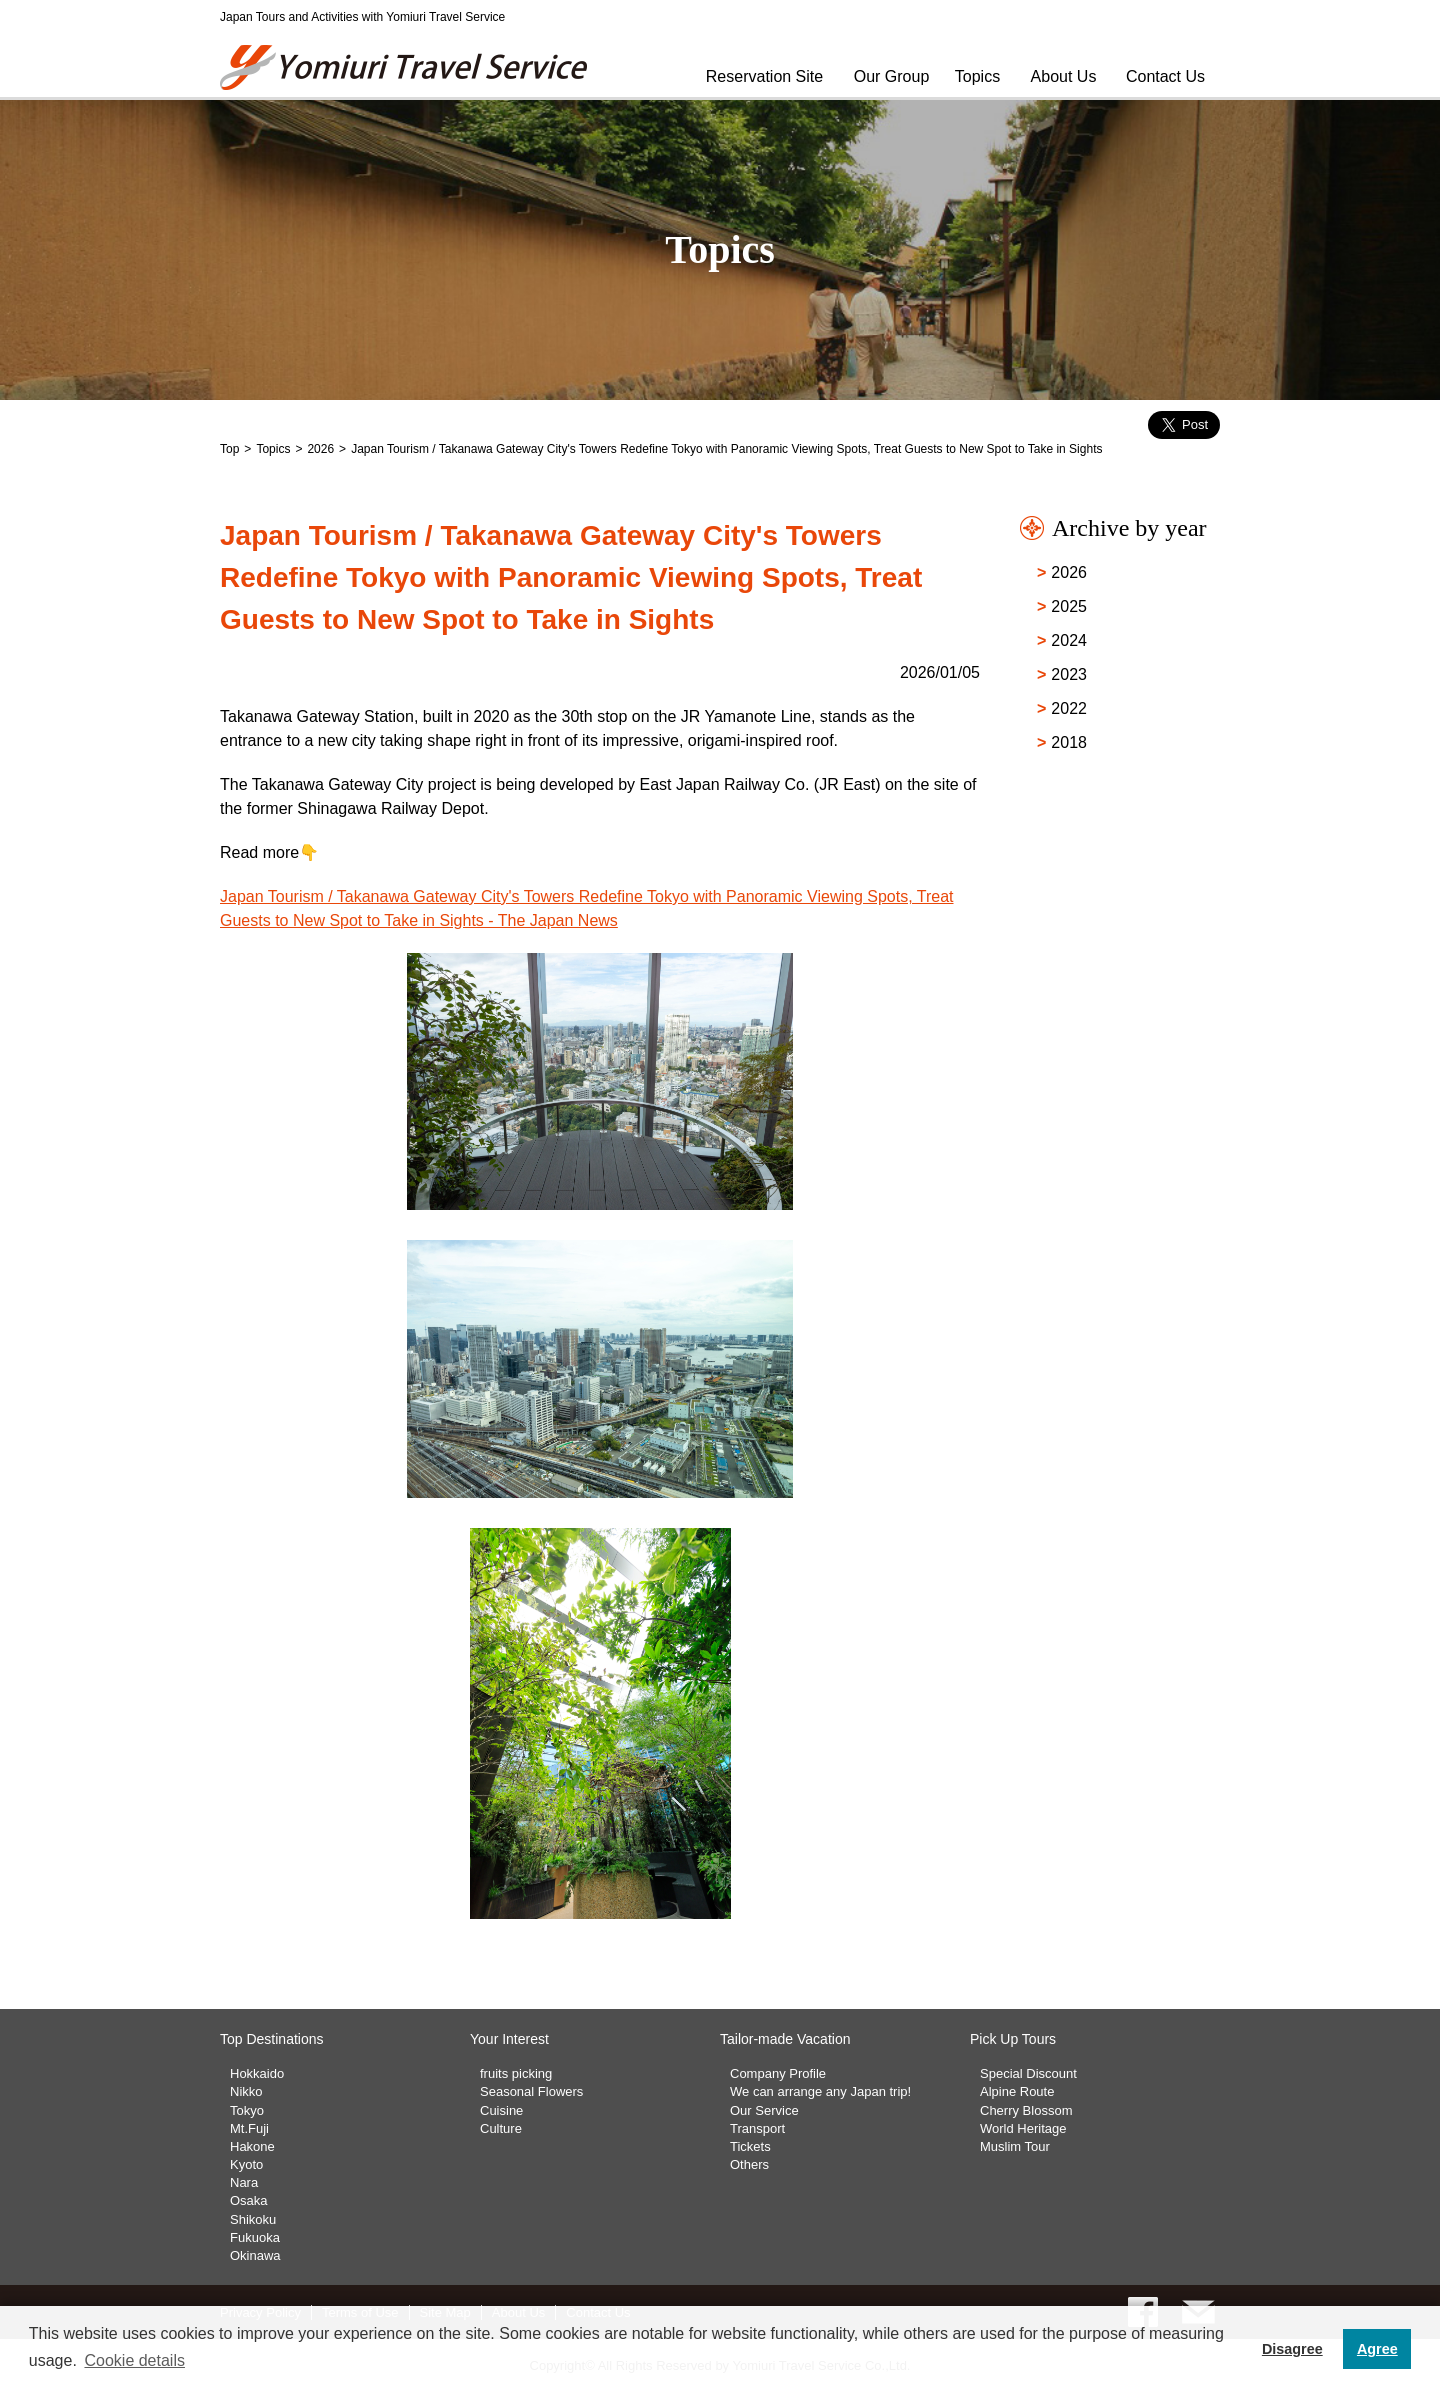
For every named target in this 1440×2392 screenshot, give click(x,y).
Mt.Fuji (249, 2128)
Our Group (892, 76)
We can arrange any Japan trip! (820, 2091)
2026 (320, 449)
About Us (1064, 76)
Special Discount (1028, 2073)
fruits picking (516, 2073)
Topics (977, 76)
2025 (1069, 606)
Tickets (750, 2146)
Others (749, 2164)
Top (229, 449)
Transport (757, 2128)
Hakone (252, 2146)
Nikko (246, 2091)
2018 (1069, 742)
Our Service (764, 2110)
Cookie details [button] (134, 2360)
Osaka (249, 2200)
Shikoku (253, 2219)
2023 (1069, 674)
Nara (244, 2182)
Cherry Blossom (1026, 2110)
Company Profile (778, 2073)
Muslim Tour (1015, 2146)
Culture (501, 2128)
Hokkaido (257, 2073)
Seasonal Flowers (531, 2091)
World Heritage (1023, 2128)
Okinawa (255, 2255)
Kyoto (246, 2164)
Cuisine (501, 2110)
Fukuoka (255, 2237)
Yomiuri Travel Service (405, 67)
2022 (1069, 708)
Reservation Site (764, 76)
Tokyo (247, 2110)
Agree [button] (1377, 2349)
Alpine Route (1017, 2091)
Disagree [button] (1292, 2349)
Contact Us (1165, 76)
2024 (1069, 640)
